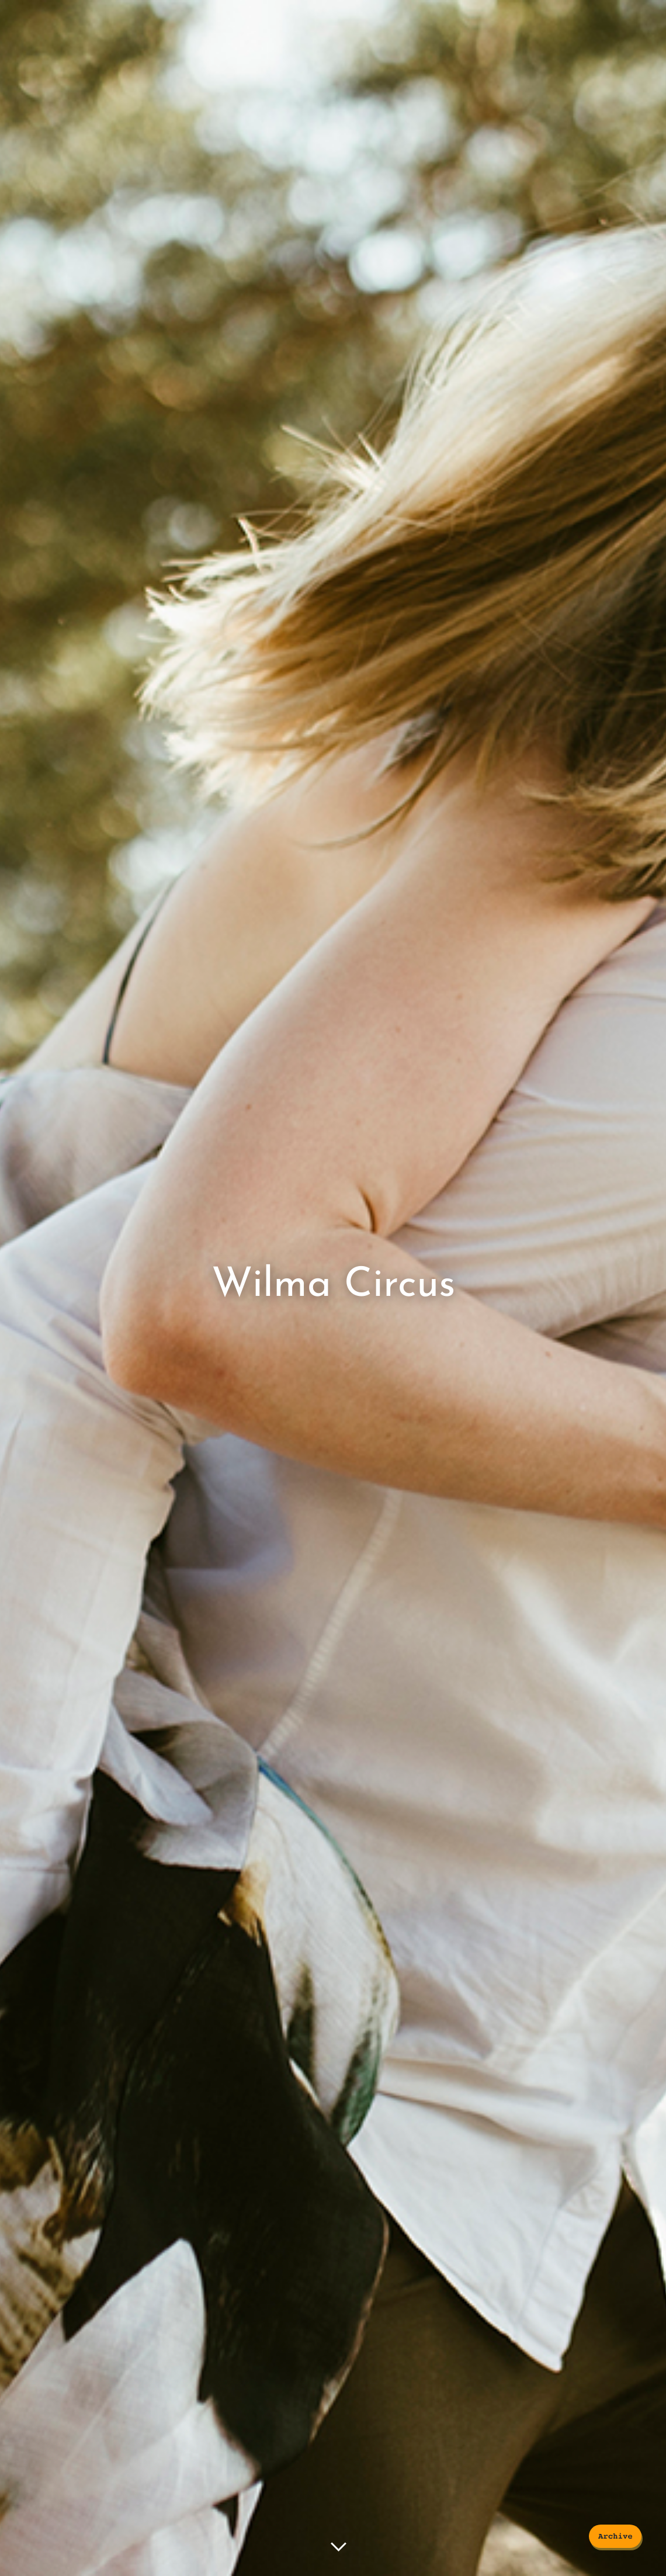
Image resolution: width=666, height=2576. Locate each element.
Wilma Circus (333, 1285)
